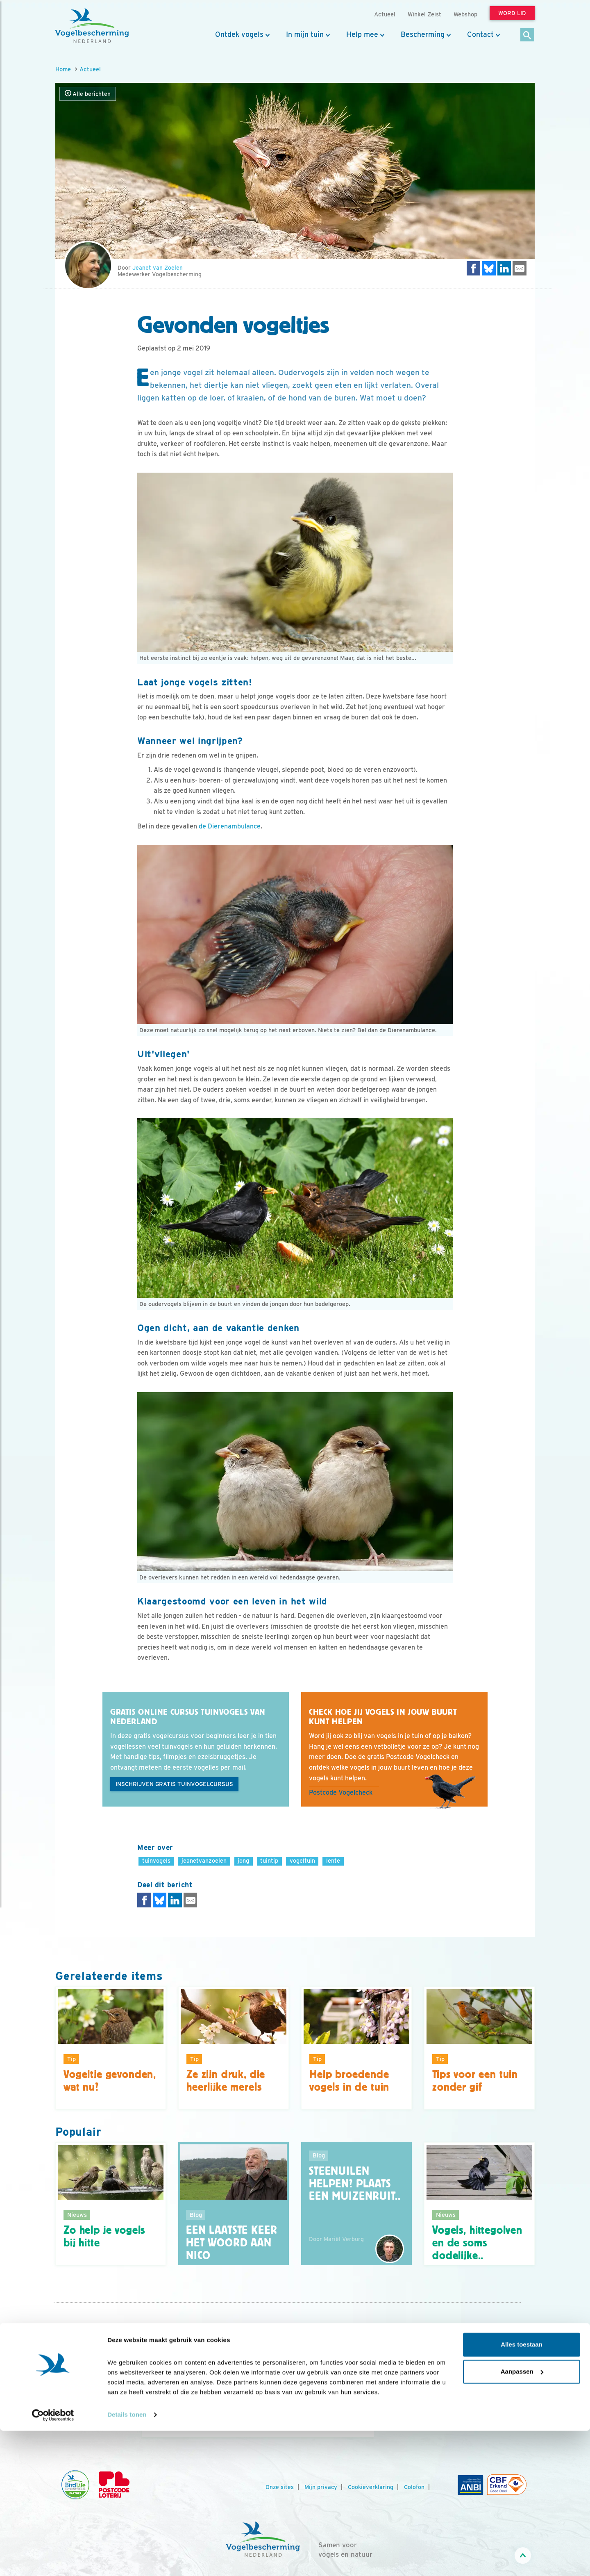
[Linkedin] (478, 2414)
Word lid (245, 2404)
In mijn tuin (305, 34)
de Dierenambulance (230, 826)
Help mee (362, 34)
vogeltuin (302, 1860)
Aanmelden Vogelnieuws (466, 2377)
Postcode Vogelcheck (340, 1792)
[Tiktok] (511, 2414)
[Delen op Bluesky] (489, 268)
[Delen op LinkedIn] (504, 268)
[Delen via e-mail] (519, 268)
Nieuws (65, 2344)
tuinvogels (156, 1860)
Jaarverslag (71, 2388)
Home (63, 69)
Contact (480, 34)
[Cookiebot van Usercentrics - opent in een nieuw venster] (53, 2560)
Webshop (465, 14)
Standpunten (72, 2420)
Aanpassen (522, 2516)
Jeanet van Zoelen (157, 267)
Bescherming (423, 34)
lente (333, 1860)
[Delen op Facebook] (474, 268)
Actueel (90, 69)
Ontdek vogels (239, 34)
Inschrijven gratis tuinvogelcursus (174, 1784)
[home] (92, 25)
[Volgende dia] (374, 2414)
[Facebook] (427, 2414)
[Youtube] (444, 2414)
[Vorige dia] (140, 2414)
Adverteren (70, 2409)
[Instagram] (461, 2414)
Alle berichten (88, 93)
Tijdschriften (72, 2399)
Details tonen (126, 2559)
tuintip (269, 1860)
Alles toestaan (521, 2489)
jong (243, 1860)
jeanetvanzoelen (204, 1860)
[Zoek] (527, 35)
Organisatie (71, 2366)
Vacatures (69, 2377)
